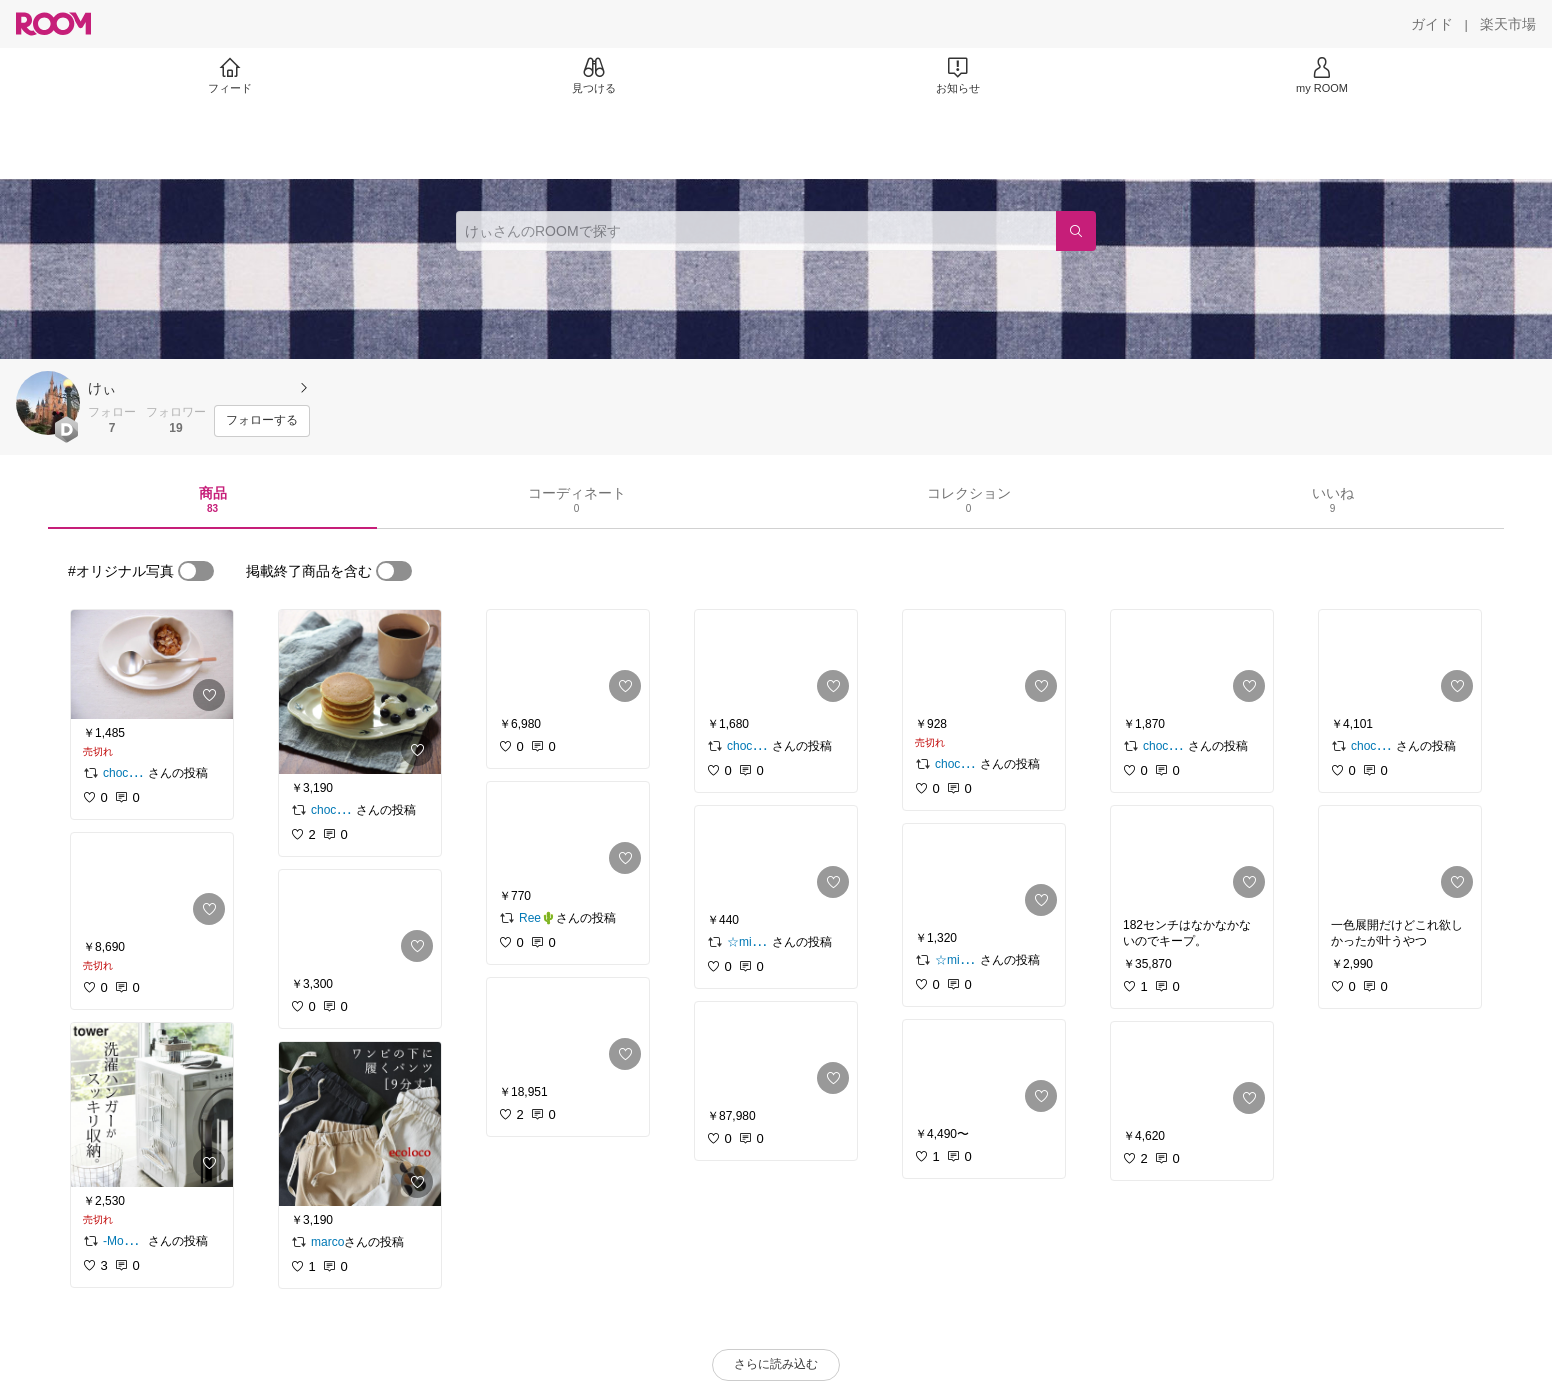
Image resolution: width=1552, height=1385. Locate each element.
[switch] (196, 571)
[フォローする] (262, 421)
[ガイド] (1432, 24)
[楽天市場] (1508, 24)
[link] (152, 664)
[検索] (1076, 231)
